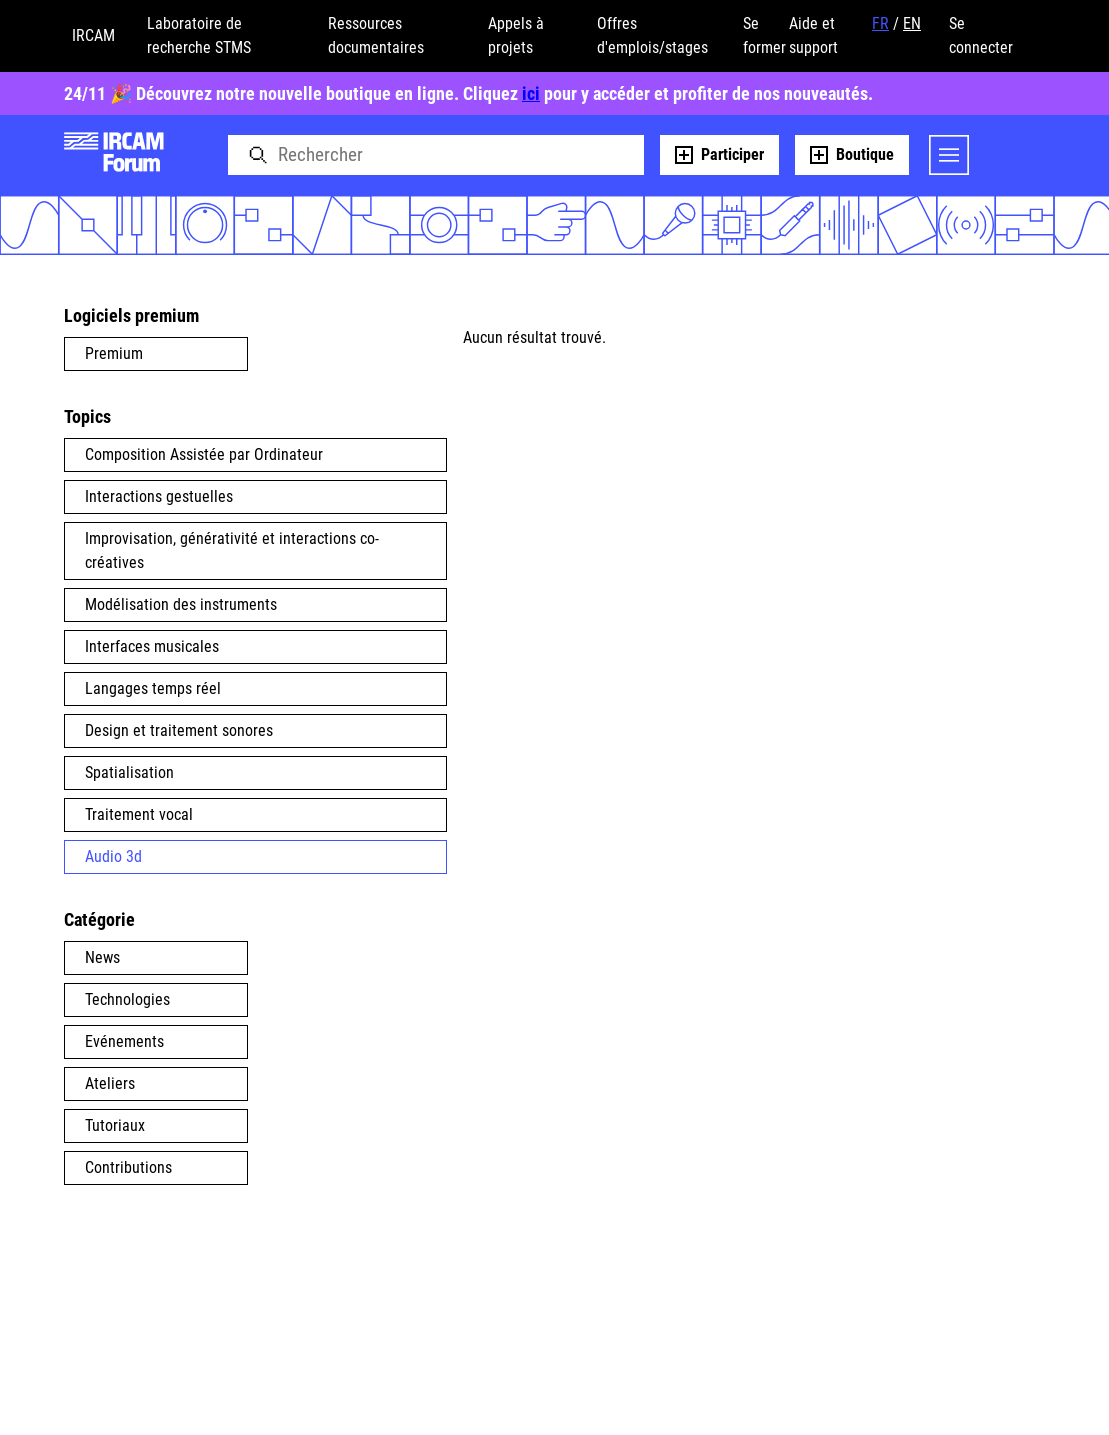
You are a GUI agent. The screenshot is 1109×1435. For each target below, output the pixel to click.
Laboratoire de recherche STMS (199, 35)
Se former (764, 35)
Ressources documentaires (376, 35)
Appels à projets (516, 35)
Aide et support (813, 35)
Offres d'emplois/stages (652, 35)
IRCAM (93, 35)
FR (880, 23)
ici (531, 93)
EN (912, 23)
